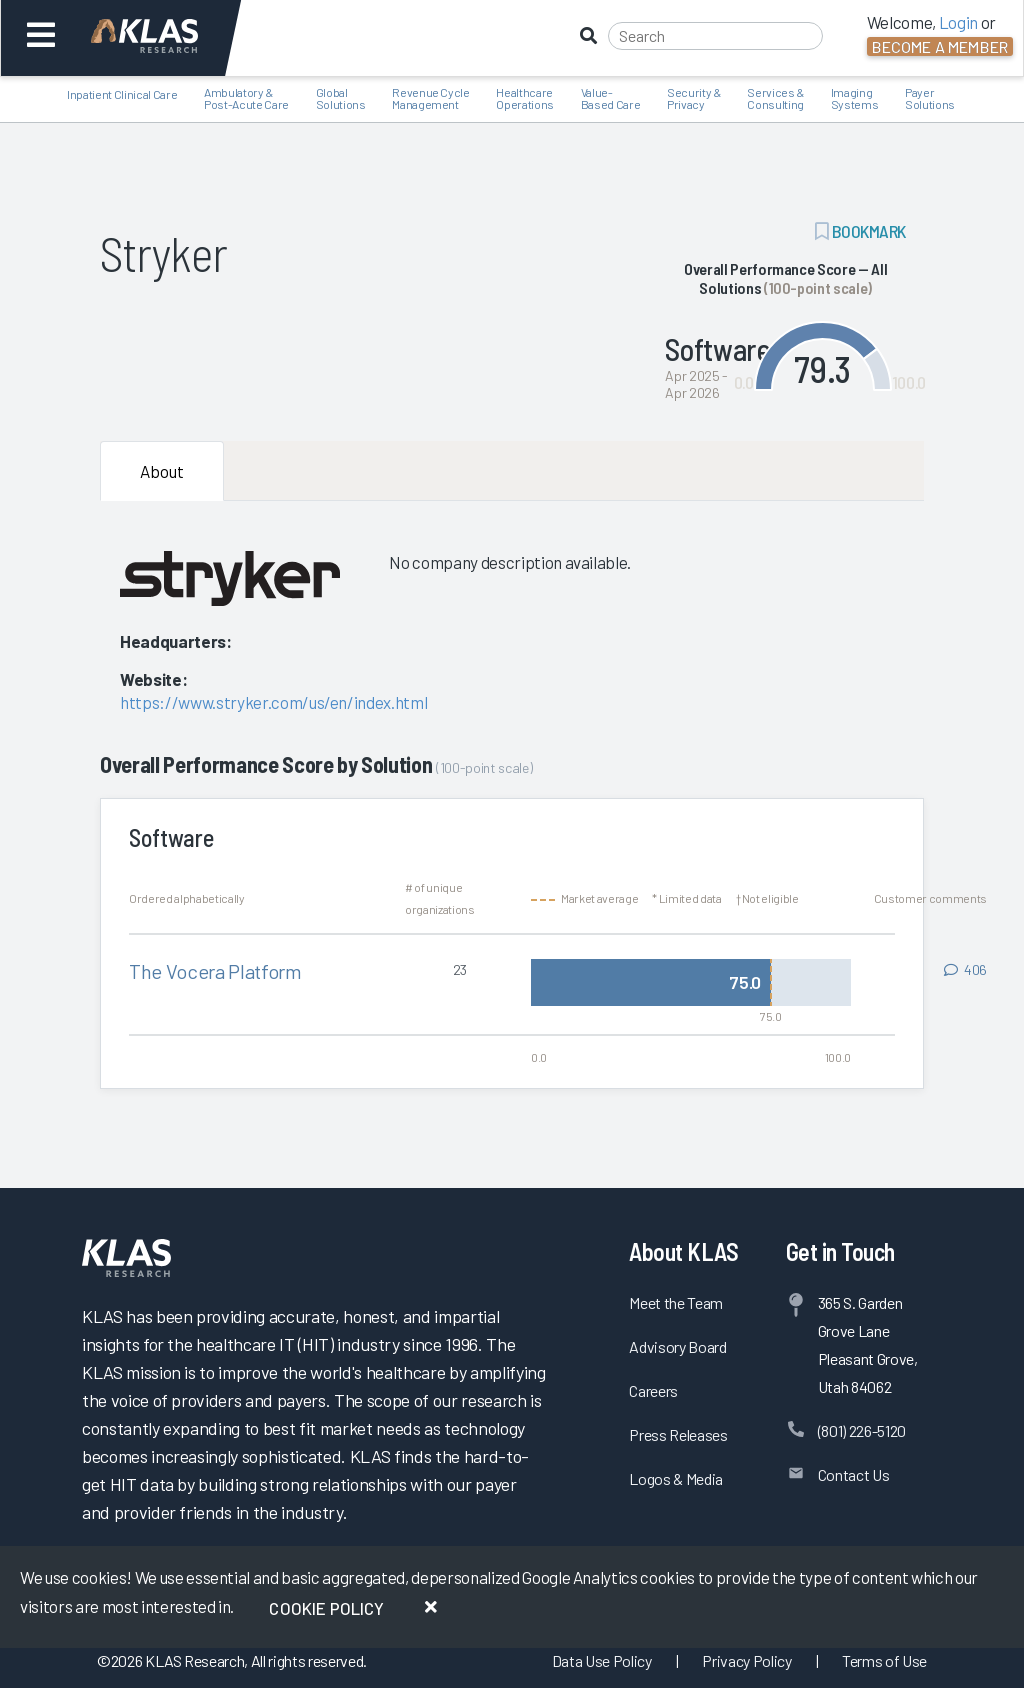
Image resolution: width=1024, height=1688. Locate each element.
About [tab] (162, 471)
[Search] (715, 36)
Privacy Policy (746, 1660)
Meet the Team (676, 1302)
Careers (653, 1390)
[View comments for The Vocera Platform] (965, 970)
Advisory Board (677, 1346)
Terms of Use (884, 1660)
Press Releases (678, 1434)
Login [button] (958, 22)
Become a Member (940, 46)
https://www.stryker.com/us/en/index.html (273, 702)
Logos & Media (676, 1478)
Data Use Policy (602, 1660)
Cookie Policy (326, 1608)
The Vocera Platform (215, 971)
